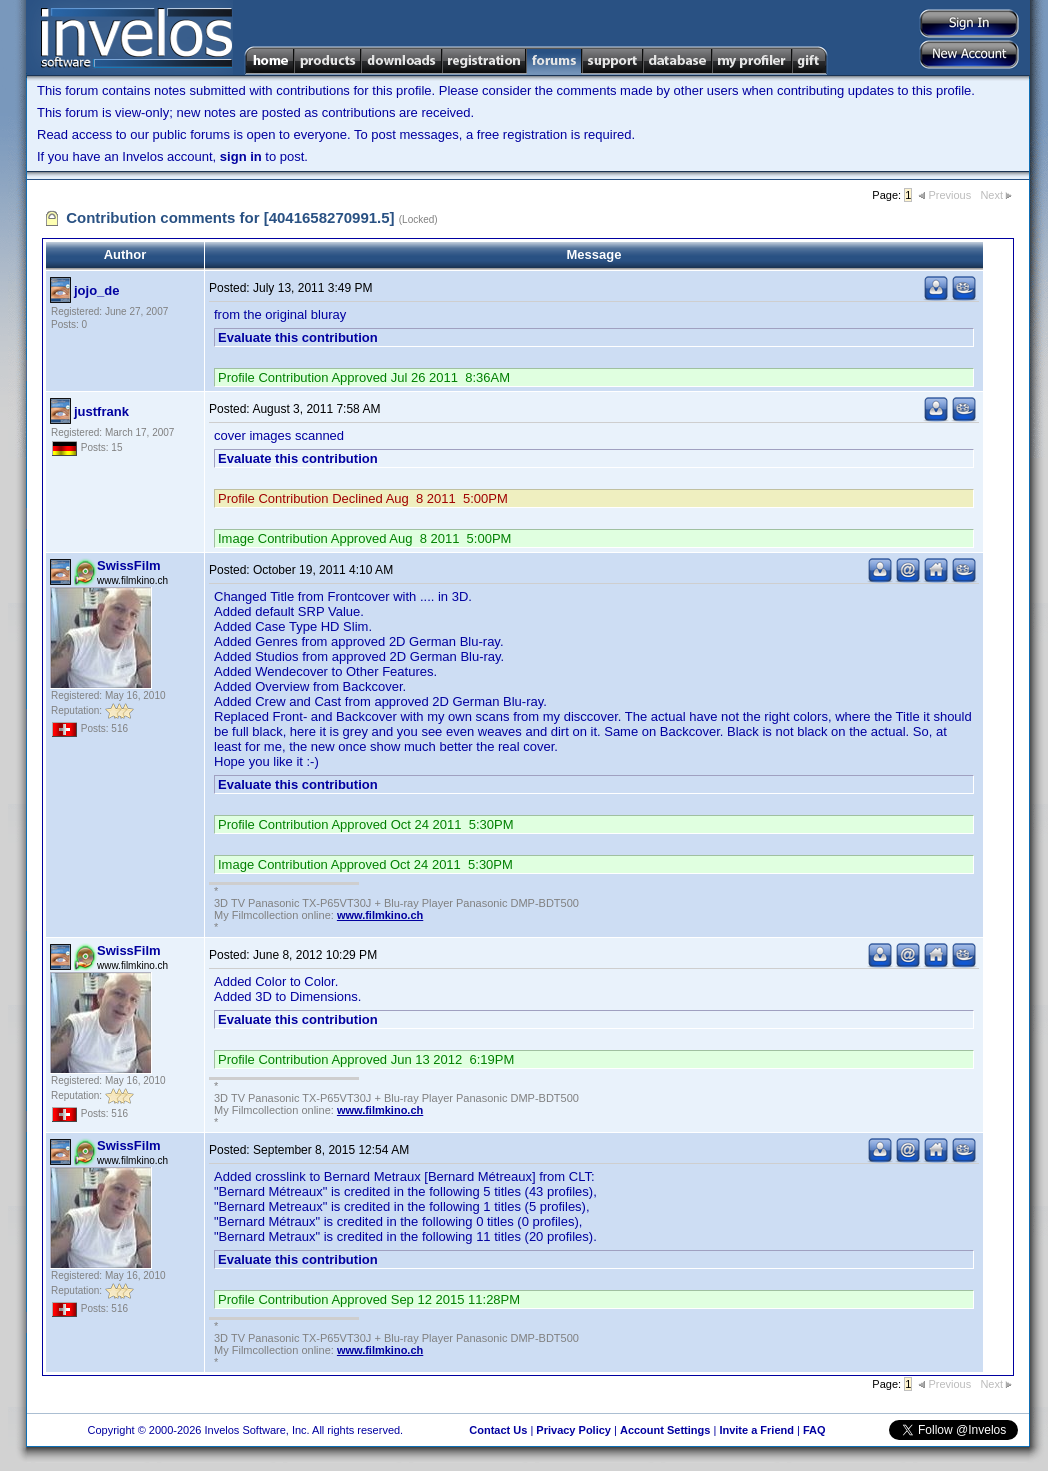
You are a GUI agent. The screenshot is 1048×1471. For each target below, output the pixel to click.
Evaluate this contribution (298, 337)
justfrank (101, 411)
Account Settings (665, 1430)
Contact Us (498, 1430)
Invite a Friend (756, 1430)
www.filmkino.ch (380, 915)
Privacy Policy (573, 1430)
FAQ (814, 1430)
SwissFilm (129, 565)
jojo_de (97, 290)
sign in (241, 156)
